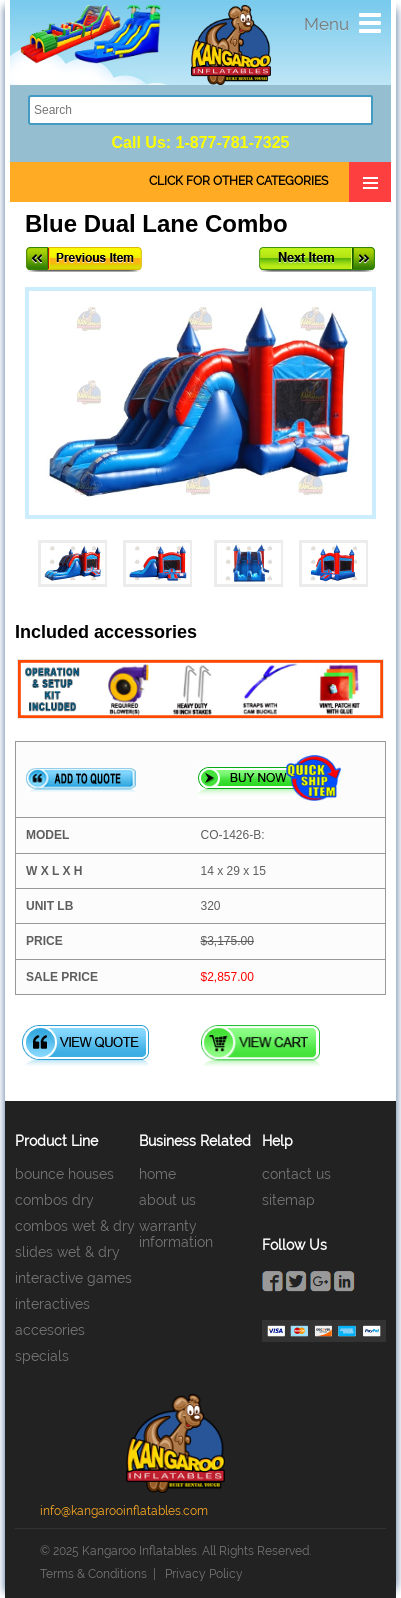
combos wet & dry (75, 1226)
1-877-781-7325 (233, 142)
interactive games (73, 1278)
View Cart (260, 1045)
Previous (84, 259)
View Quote (85, 1045)
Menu (326, 24)
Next (317, 259)
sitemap (288, 1200)
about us (167, 1200)
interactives (52, 1304)
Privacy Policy (204, 1574)
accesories (50, 1330)
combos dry (54, 1200)
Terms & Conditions (93, 1574)
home (157, 1174)
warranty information (176, 1234)
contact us (296, 1174)
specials (42, 1356)
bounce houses (64, 1174)
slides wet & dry (67, 1252)
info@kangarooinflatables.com (124, 1511)
